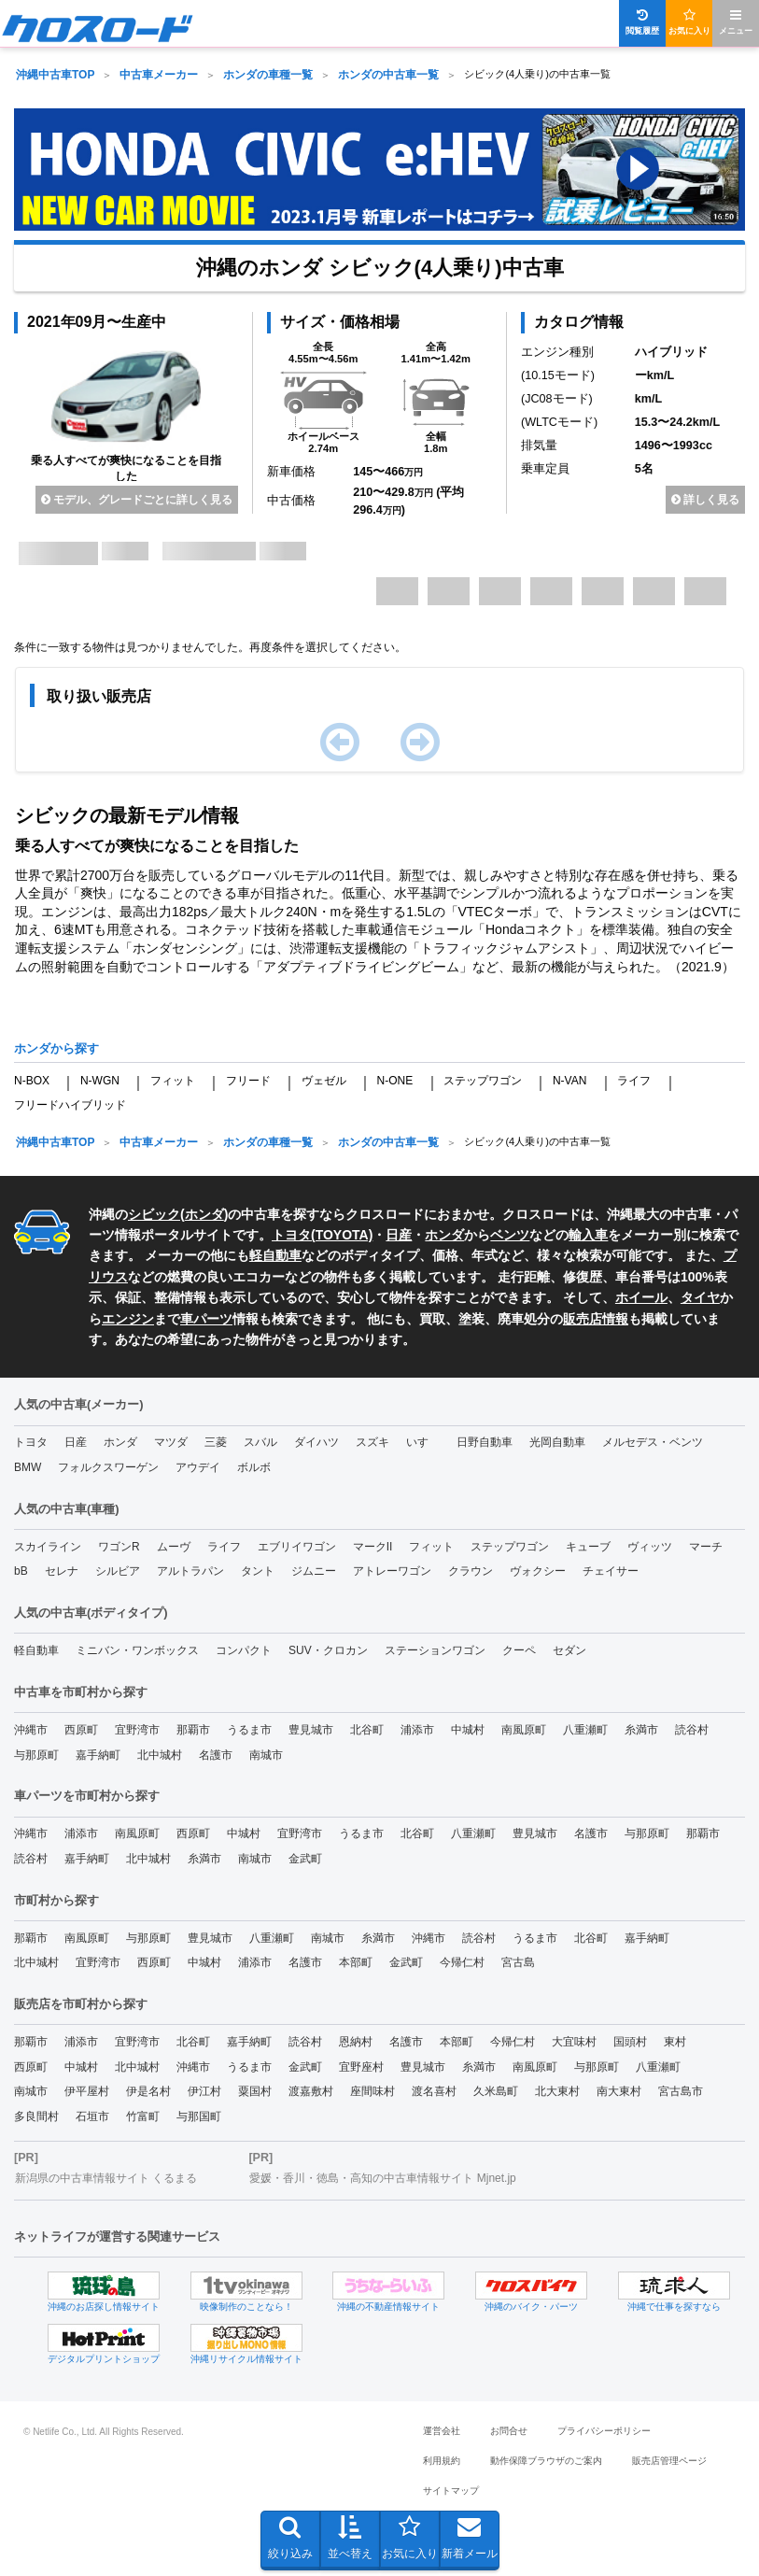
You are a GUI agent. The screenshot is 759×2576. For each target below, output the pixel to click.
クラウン (470, 1571)
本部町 (355, 1962)
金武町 (305, 1858)
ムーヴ (173, 1546)
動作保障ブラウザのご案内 (546, 2461)
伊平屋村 (86, 2091)
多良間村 (36, 2116)
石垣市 (92, 2116)
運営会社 (441, 2431)
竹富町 (143, 2116)
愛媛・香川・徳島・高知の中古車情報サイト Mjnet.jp (382, 2178)
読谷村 (692, 1729)
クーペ (519, 1650)
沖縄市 (31, 1729)
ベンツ (509, 1234)
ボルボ (254, 1467)
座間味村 (372, 2091)
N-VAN (569, 1080)
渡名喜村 (434, 2091)
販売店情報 (595, 1318)
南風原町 (523, 1729)
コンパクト (244, 1650)
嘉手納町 (98, 1755)
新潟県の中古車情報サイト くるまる (106, 2178)
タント (257, 1571)
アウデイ (198, 1467)
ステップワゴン (482, 1080)
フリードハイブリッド (70, 1104)
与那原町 (36, 1755)
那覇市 (193, 1729)
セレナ (61, 1571)
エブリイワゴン (297, 1546)
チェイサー (611, 1571)
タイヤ (700, 1297)
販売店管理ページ (669, 2461)
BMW (27, 1467)
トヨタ (31, 1442)
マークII (373, 1546)
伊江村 (204, 2091)
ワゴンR (119, 1546)
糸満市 (641, 1729)
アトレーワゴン (392, 1571)
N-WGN (99, 1080)
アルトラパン (190, 1571)
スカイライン (47, 1546)
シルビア (117, 1571)
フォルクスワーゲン (108, 1467)
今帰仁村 (462, 1962)
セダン (569, 1650)
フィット (172, 1080)
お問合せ (508, 2431)
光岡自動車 (557, 1442)
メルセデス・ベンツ (652, 1442)
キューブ (588, 1546)
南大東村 (619, 2091)
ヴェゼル (324, 1080)
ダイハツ (316, 1442)
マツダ (171, 1442)
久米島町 (495, 2091)
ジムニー (313, 1571)
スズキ (372, 1442)
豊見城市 (310, 1729)
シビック (154, 1214)
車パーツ (206, 1318)
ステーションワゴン (435, 1650)
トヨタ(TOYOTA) (322, 1234)
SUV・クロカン (328, 1650)
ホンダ (204, 1214)
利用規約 (441, 2461)
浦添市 (417, 1729)
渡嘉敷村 (310, 2091)
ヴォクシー (538, 1571)
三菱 (215, 1442)
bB (21, 1571)
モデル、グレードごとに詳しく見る (136, 499)
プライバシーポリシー (604, 2431)
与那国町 (198, 2116)
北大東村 (557, 2091)
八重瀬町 (585, 1729)
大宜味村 (574, 2041)
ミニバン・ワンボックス (137, 1650)
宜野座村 (361, 2067)
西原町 (81, 1729)
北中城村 (159, 1755)
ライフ (634, 1080)
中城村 (468, 1729)
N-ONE (394, 1080)
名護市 (215, 1755)
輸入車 (588, 1234)
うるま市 (249, 1729)
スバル (260, 1442)
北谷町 (367, 1729)
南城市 (266, 1755)
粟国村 (255, 2091)
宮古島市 (680, 2091)
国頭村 (630, 2041)
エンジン (128, 1318)
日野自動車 (485, 1442)
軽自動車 (275, 1255)
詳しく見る (705, 499)
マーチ (706, 1546)
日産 (399, 1234)
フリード (248, 1080)
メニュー (735, 21)
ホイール (641, 1297)
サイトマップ (451, 2490)
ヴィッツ (649, 1546)
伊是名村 (148, 2091)
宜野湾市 (137, 1729)
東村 (675, 2041)
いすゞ (423, 1442)
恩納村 (355, 2041)
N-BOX (31, 1080)
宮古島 (518, 1962)
